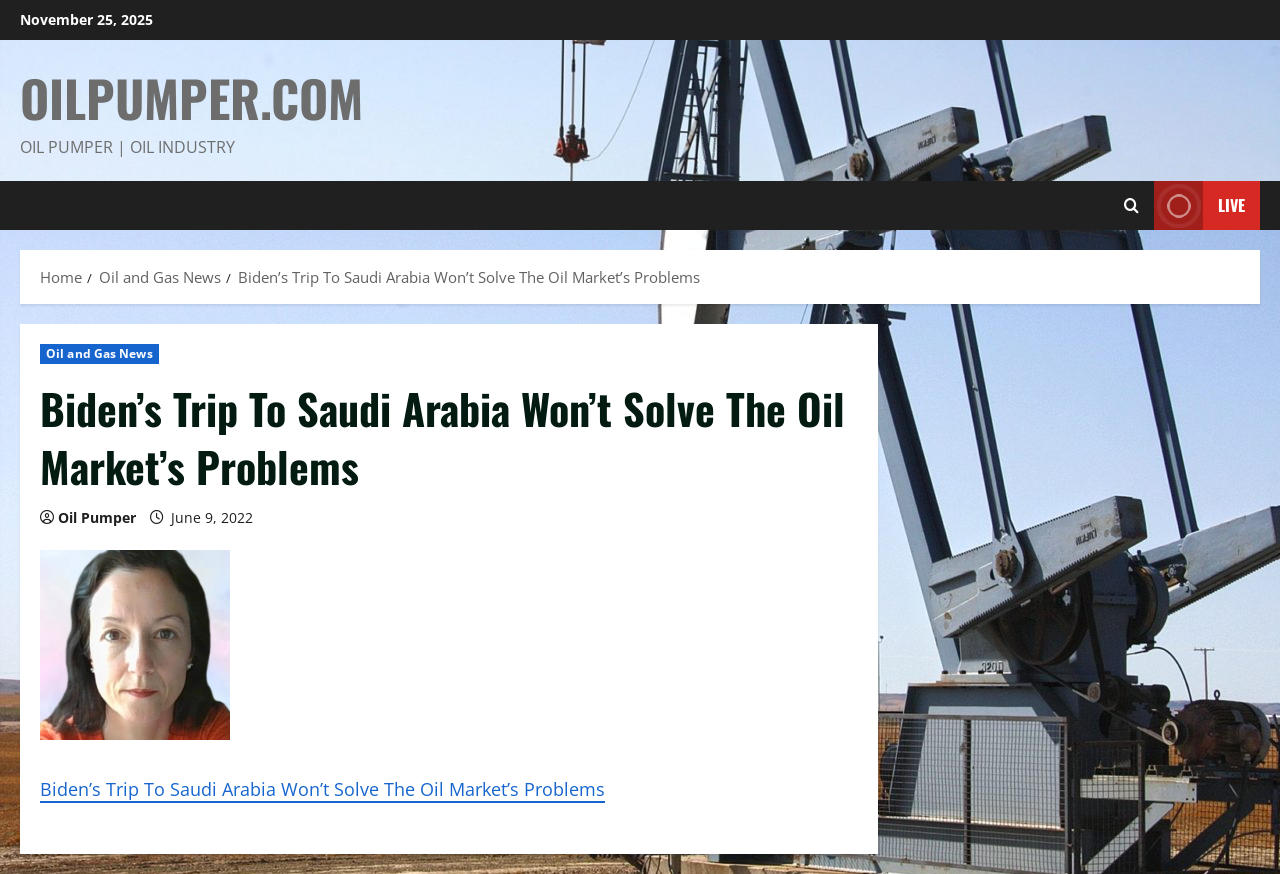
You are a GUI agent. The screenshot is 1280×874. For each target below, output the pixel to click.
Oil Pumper (97, 517)
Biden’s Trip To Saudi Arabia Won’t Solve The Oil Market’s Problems (322, 789)
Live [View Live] (1199, 205)
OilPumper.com (191, 97)
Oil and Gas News (99, 353)
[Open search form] (1131, 205)
